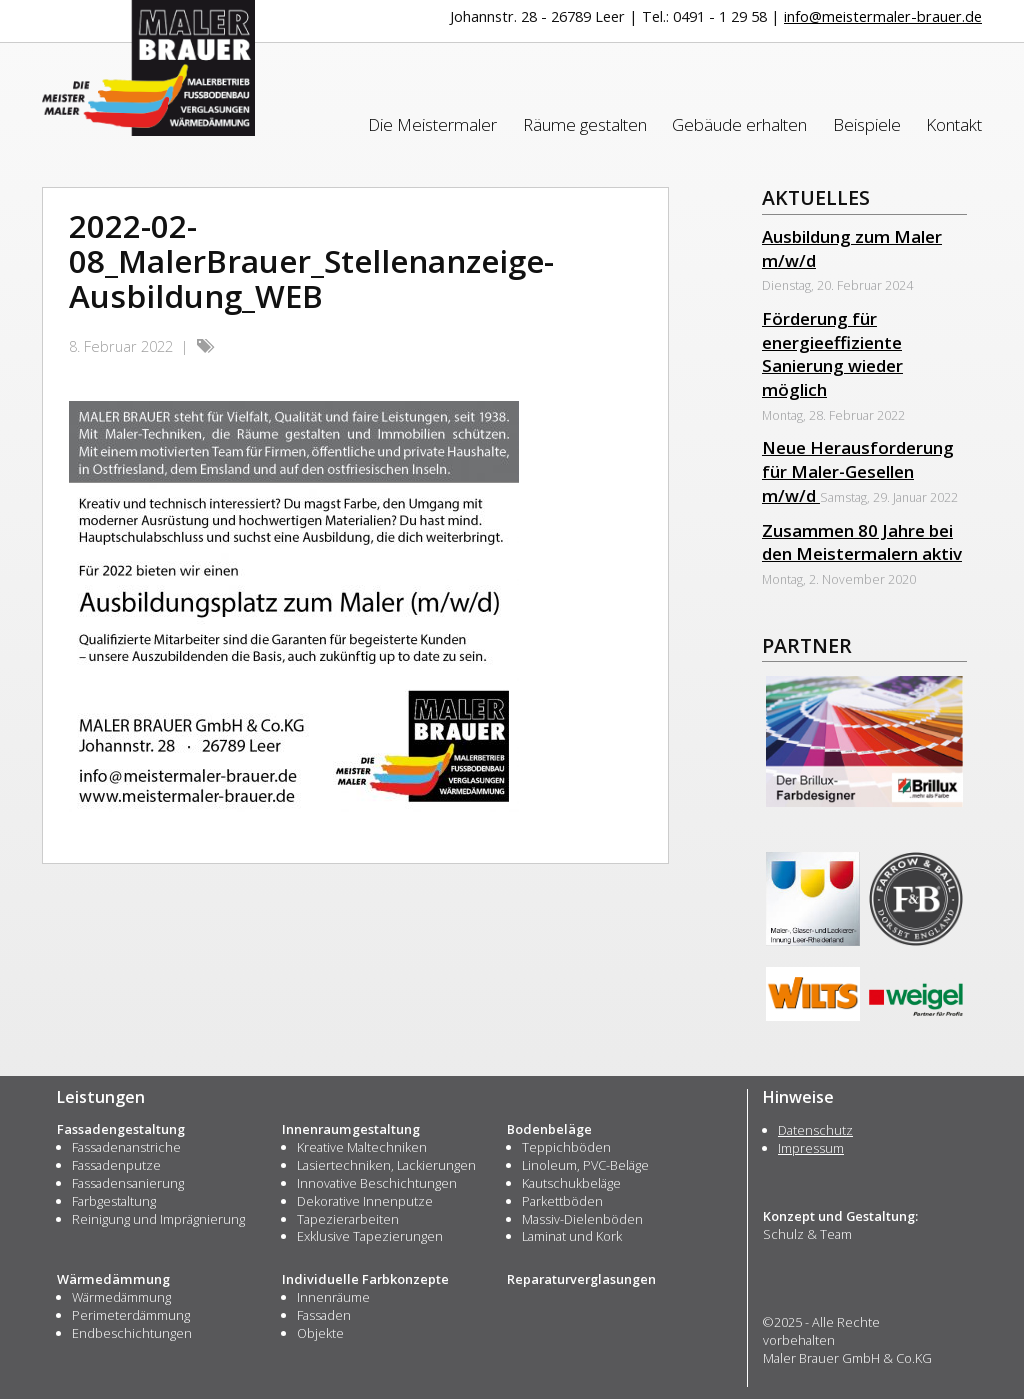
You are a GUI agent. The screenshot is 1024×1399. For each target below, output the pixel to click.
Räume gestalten (585, 124)
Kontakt (954, 124)
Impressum (811, 1148)
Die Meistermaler (432, 124)
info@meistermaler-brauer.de (883, 16)
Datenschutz (815, 1130)
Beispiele (867, 124)
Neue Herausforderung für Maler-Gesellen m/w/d (858, 471)
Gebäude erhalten (739, 124)
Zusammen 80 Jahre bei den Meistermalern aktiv (862, 542)
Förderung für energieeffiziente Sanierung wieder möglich (832, 354)
